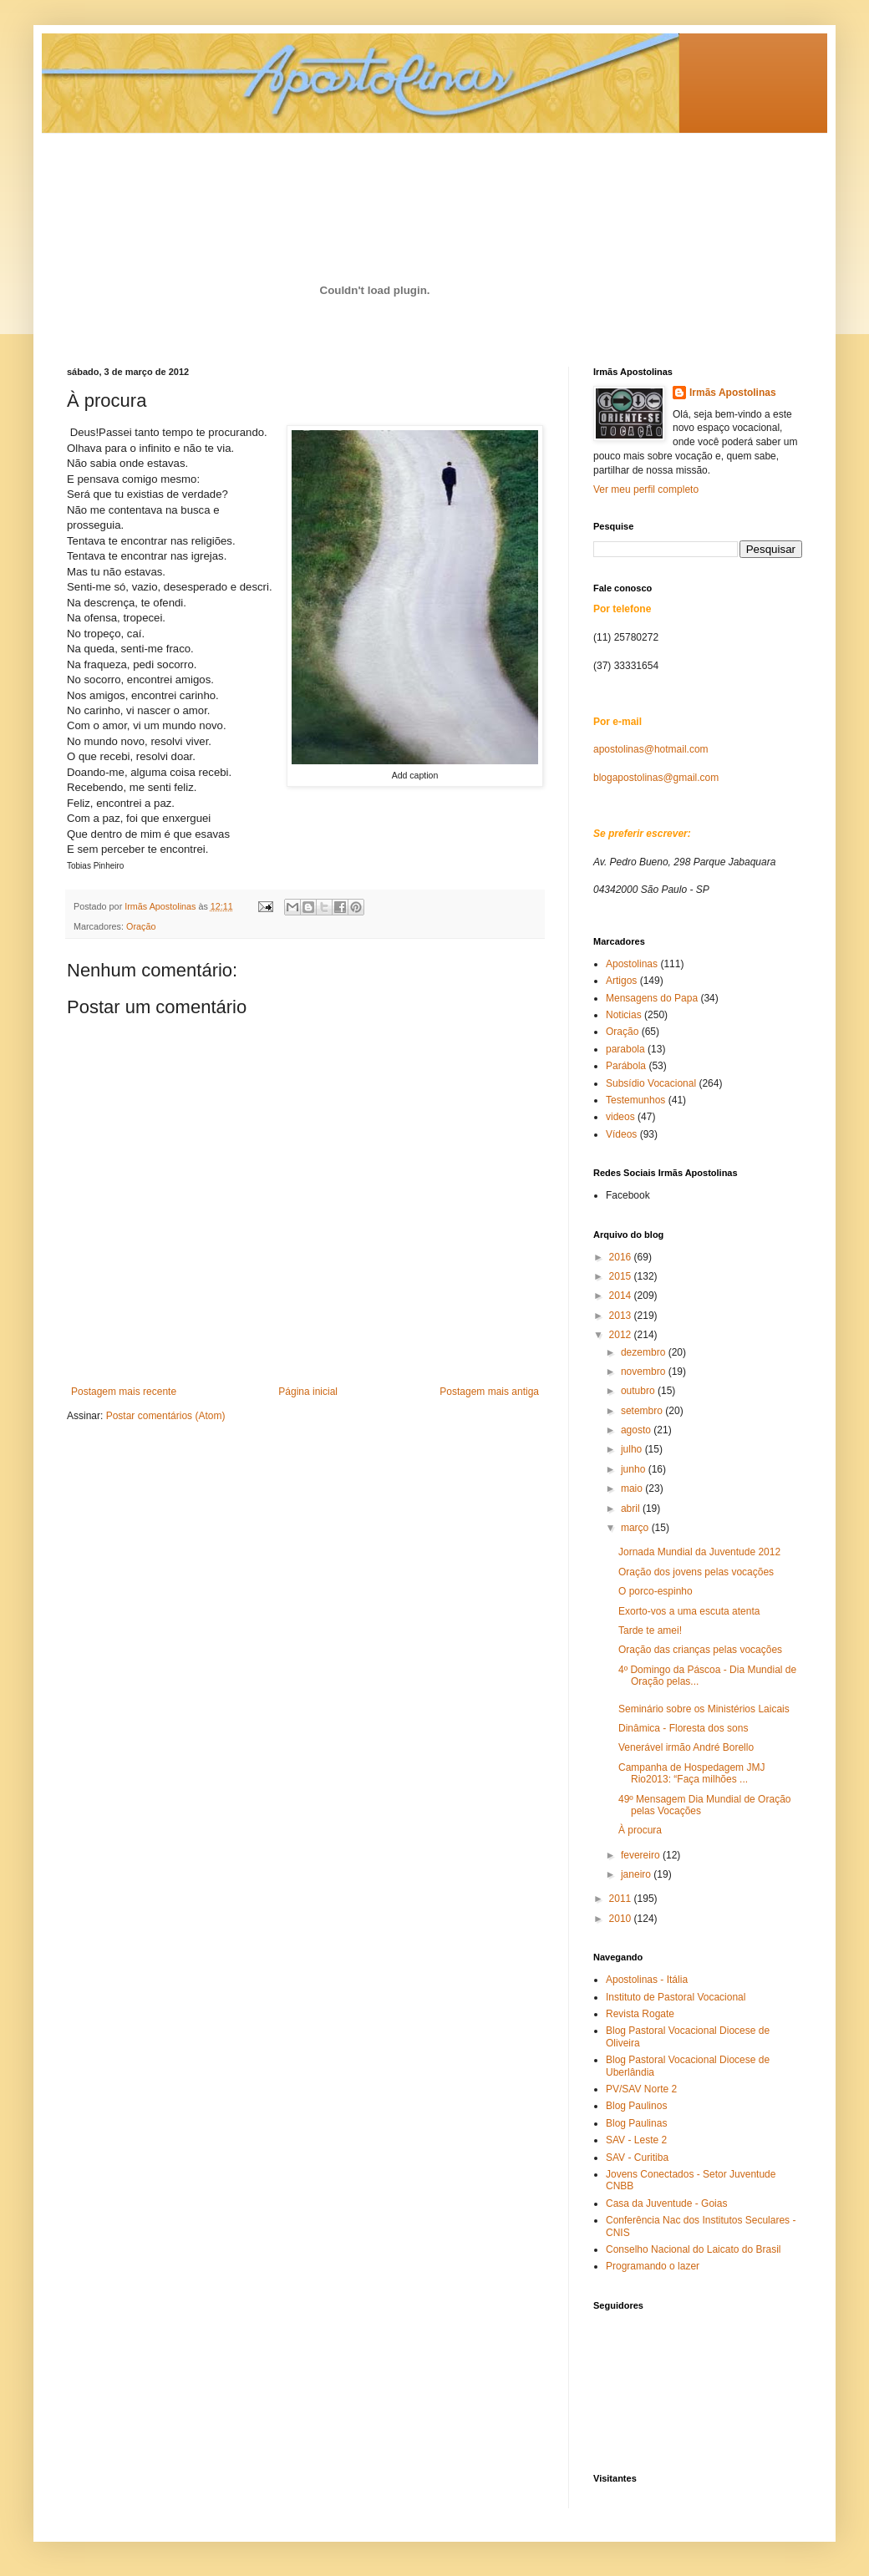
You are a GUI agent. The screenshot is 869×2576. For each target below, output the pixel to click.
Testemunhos (635, 1100)
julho (633, 1449)
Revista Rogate (640, 2014)
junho (634, 1469)
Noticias (624, 1015)
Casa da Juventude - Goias (666, 2203)
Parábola (626, 1066)
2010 (621, 1918)
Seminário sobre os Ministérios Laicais (704, 1709)
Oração (140, 926)
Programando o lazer (652, 2266)
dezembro (644, 1352)
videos (620, 1117)
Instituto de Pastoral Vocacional (675, 1997)
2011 (621, 1898)
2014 (621, 1295)
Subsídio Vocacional (651, 1083)
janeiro (637, 1874)
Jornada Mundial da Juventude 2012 (699, 1552)
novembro (644, 1371)
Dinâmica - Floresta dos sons (683, 1728)
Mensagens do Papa (652, 998)
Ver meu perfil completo (646, 489)
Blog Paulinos (636, 2106)
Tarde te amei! (650, 1630)
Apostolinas (632, 964)
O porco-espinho (655, 1591)
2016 (621, 1257)
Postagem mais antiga (489, 1391)
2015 (621, 1276)
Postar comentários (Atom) (166, 1416)
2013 (621, 1315)
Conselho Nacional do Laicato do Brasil (693, 2249)
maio (633, 1488)
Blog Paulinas (636, 2123)
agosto (637, 1430)
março (636, 1528)
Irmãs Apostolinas (732, 392)
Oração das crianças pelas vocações (700, 1650)
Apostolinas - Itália (647, 1979)
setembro (643, 1411)
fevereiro (642, 1855)
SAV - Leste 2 (636, 2140)
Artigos (621, 980)
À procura (640, 1830)
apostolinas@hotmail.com (651, 749)
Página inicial (308, 1391)
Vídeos (621, 1134)
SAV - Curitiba (637, 2157)
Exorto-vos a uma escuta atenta (689, 1611)
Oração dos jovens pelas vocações (696, 1572)
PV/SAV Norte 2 (641, 2089)
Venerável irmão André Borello (686, 1747)
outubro (639, 1391)
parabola (625, 1049)
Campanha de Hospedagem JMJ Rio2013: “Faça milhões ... (691, 1773)
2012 (621, 1335)
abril (632, 1508)
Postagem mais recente (123, 1391)
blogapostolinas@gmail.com (656, 777)
